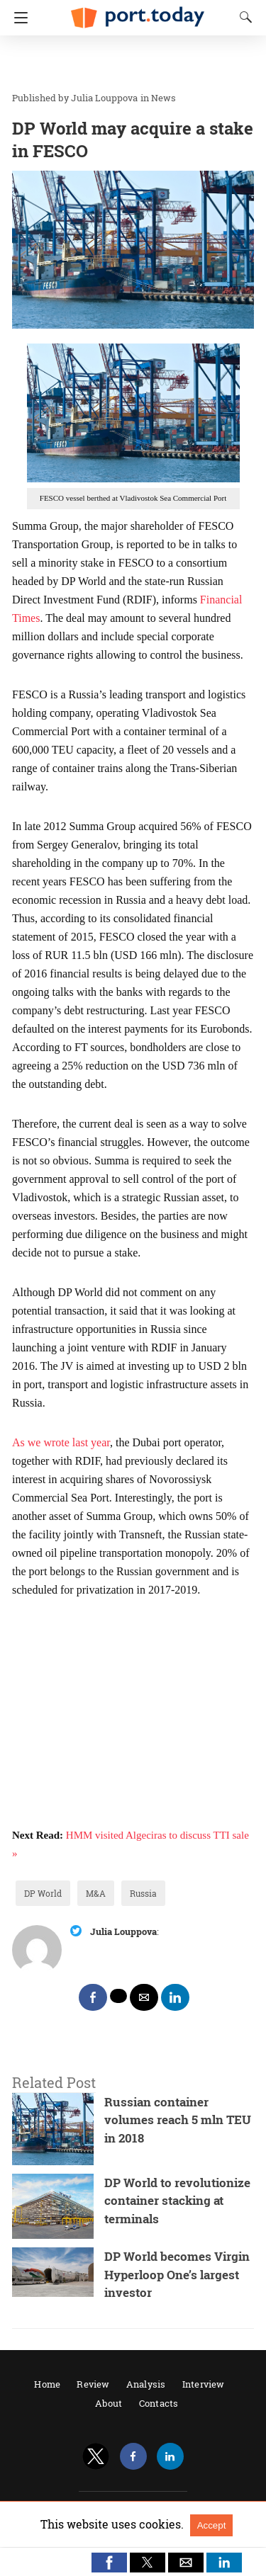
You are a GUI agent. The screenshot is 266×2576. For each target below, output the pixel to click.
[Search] (242, 17)
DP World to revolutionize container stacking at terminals (177, 2200)
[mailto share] (144, 1997)
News (163, 97)
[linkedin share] (175, 1997)
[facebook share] (93, 1997)
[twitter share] (118, 1996)
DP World (43, 1893)
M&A (96, 1893)
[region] (128, 63)
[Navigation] (17, 17)
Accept (211, 2525)
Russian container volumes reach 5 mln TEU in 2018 (177, 2120)
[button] (109, 2562)
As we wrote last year (61, 1442)
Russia (143, 1893)
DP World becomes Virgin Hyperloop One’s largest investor (177, 2274)
